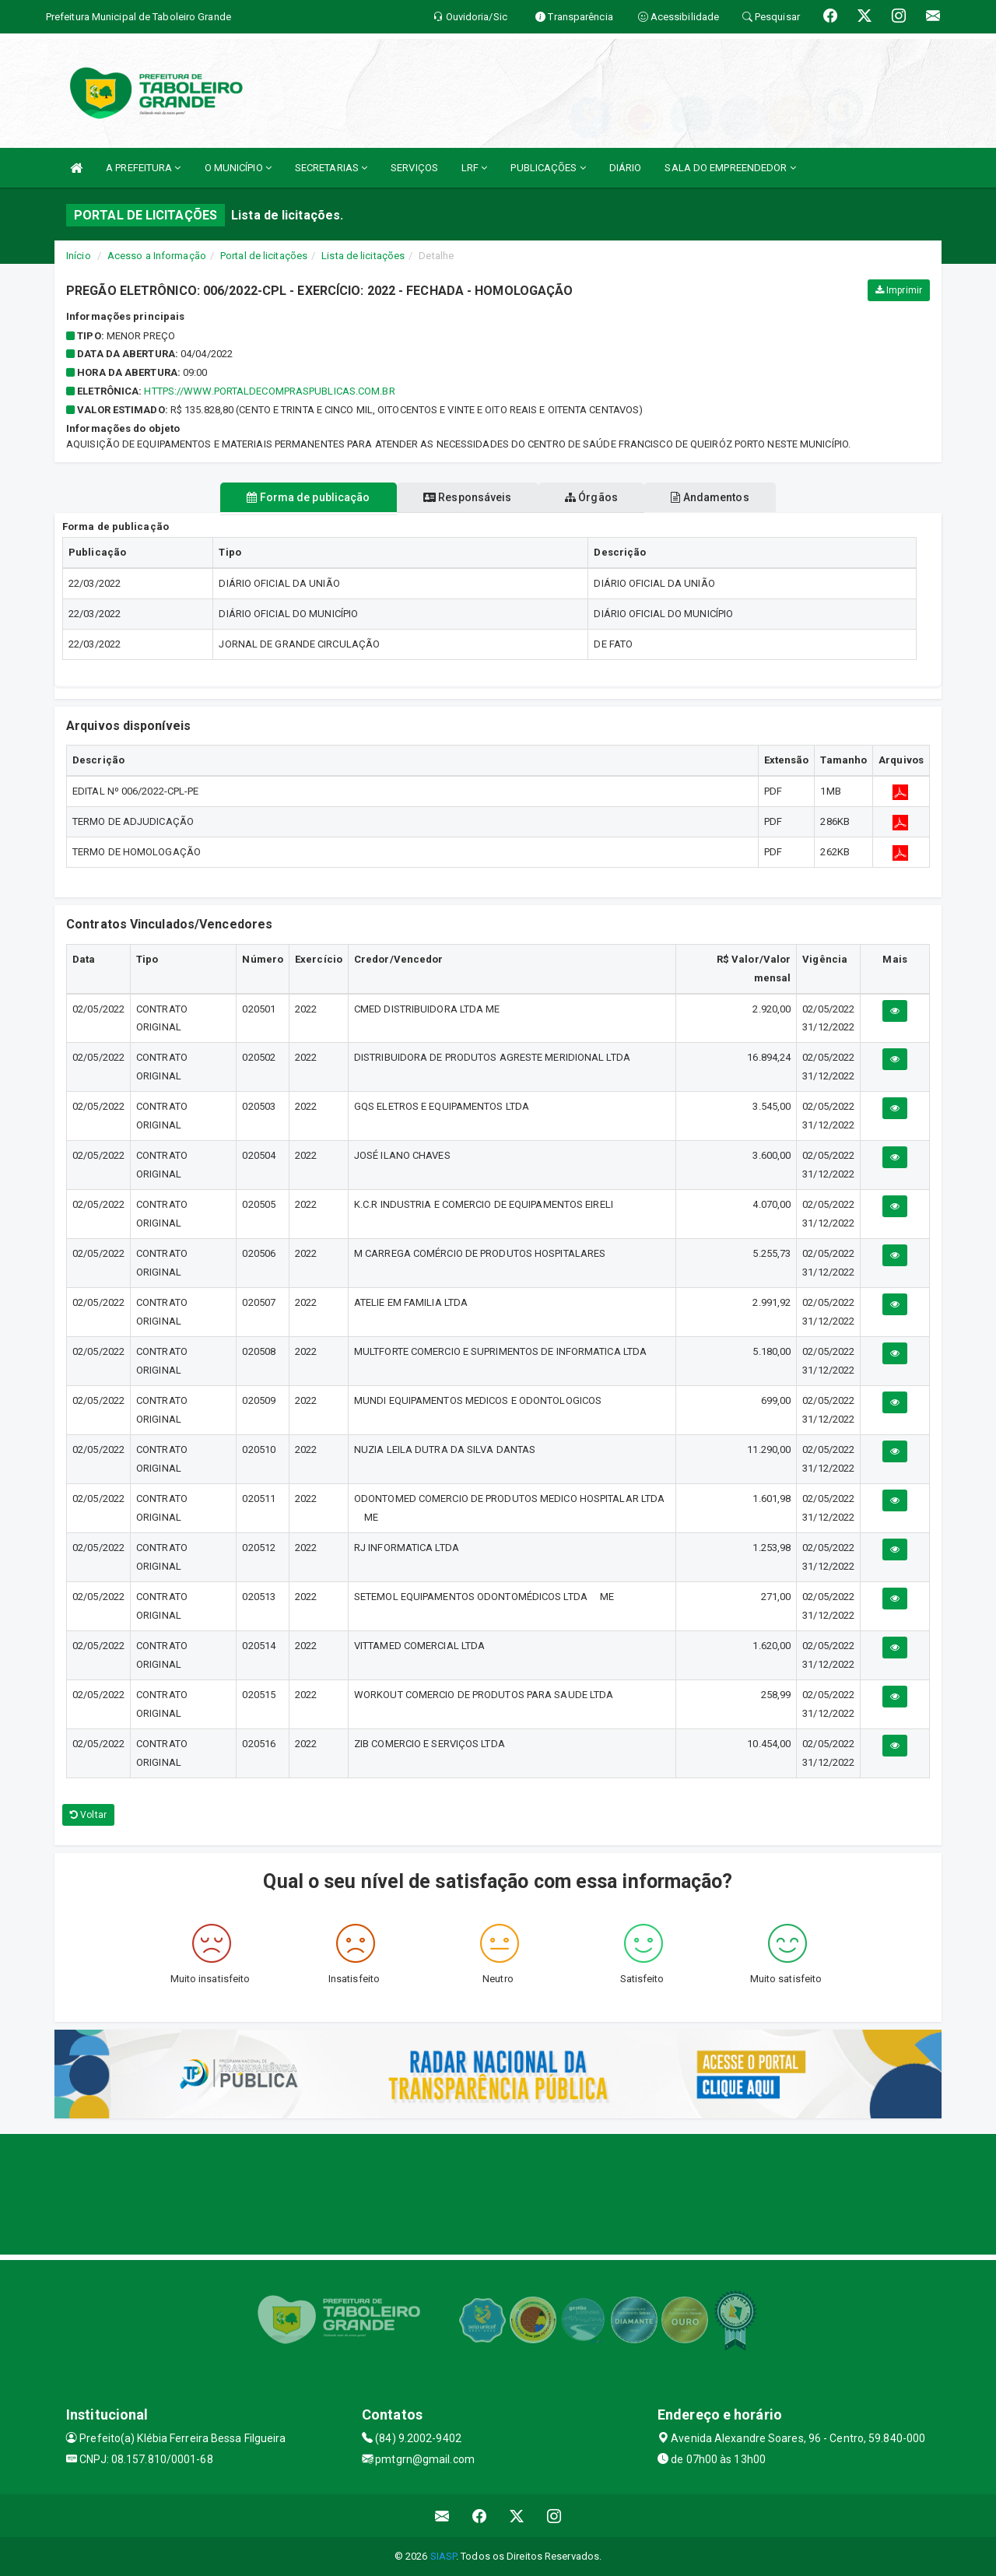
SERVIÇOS (414, 168)
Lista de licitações (363, 255)
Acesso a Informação (156, 255)
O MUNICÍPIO (238, 168)
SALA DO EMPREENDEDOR (730, 168)
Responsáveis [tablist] (461, 497)
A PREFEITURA (143, 168)
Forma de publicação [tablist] (290, 497)
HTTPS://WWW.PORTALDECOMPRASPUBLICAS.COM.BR (269, 391)
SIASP (443, 2556)
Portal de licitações (263, 255)
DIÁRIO (625, 168)
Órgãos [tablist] (597, 497)
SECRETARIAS (331, 168)
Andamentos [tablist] (728, 497)
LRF (474, 168)
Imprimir (898, 290)
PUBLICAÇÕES (547, 168)
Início (78, 255)
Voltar (88, 1814)
